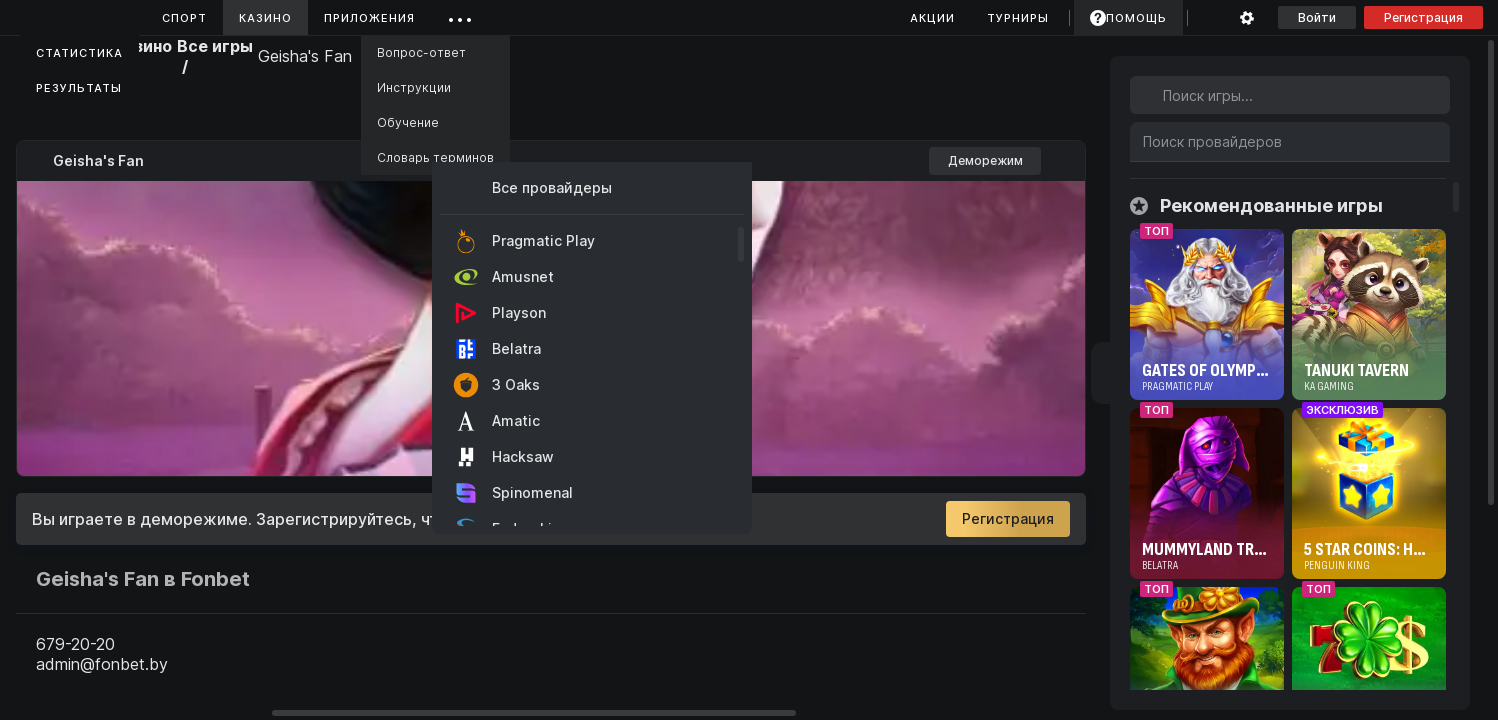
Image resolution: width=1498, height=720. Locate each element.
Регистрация (1423, 17)
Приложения (369, 18)
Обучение (408, 122)
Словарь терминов (435, 157)
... (460, 14)
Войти (1317, 17)
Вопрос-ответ (421, 52)
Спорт (184, 18)
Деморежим (985, 160)
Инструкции (414, 87)
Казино (265, 18)
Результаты (79, 88)
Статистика (79, 53)
